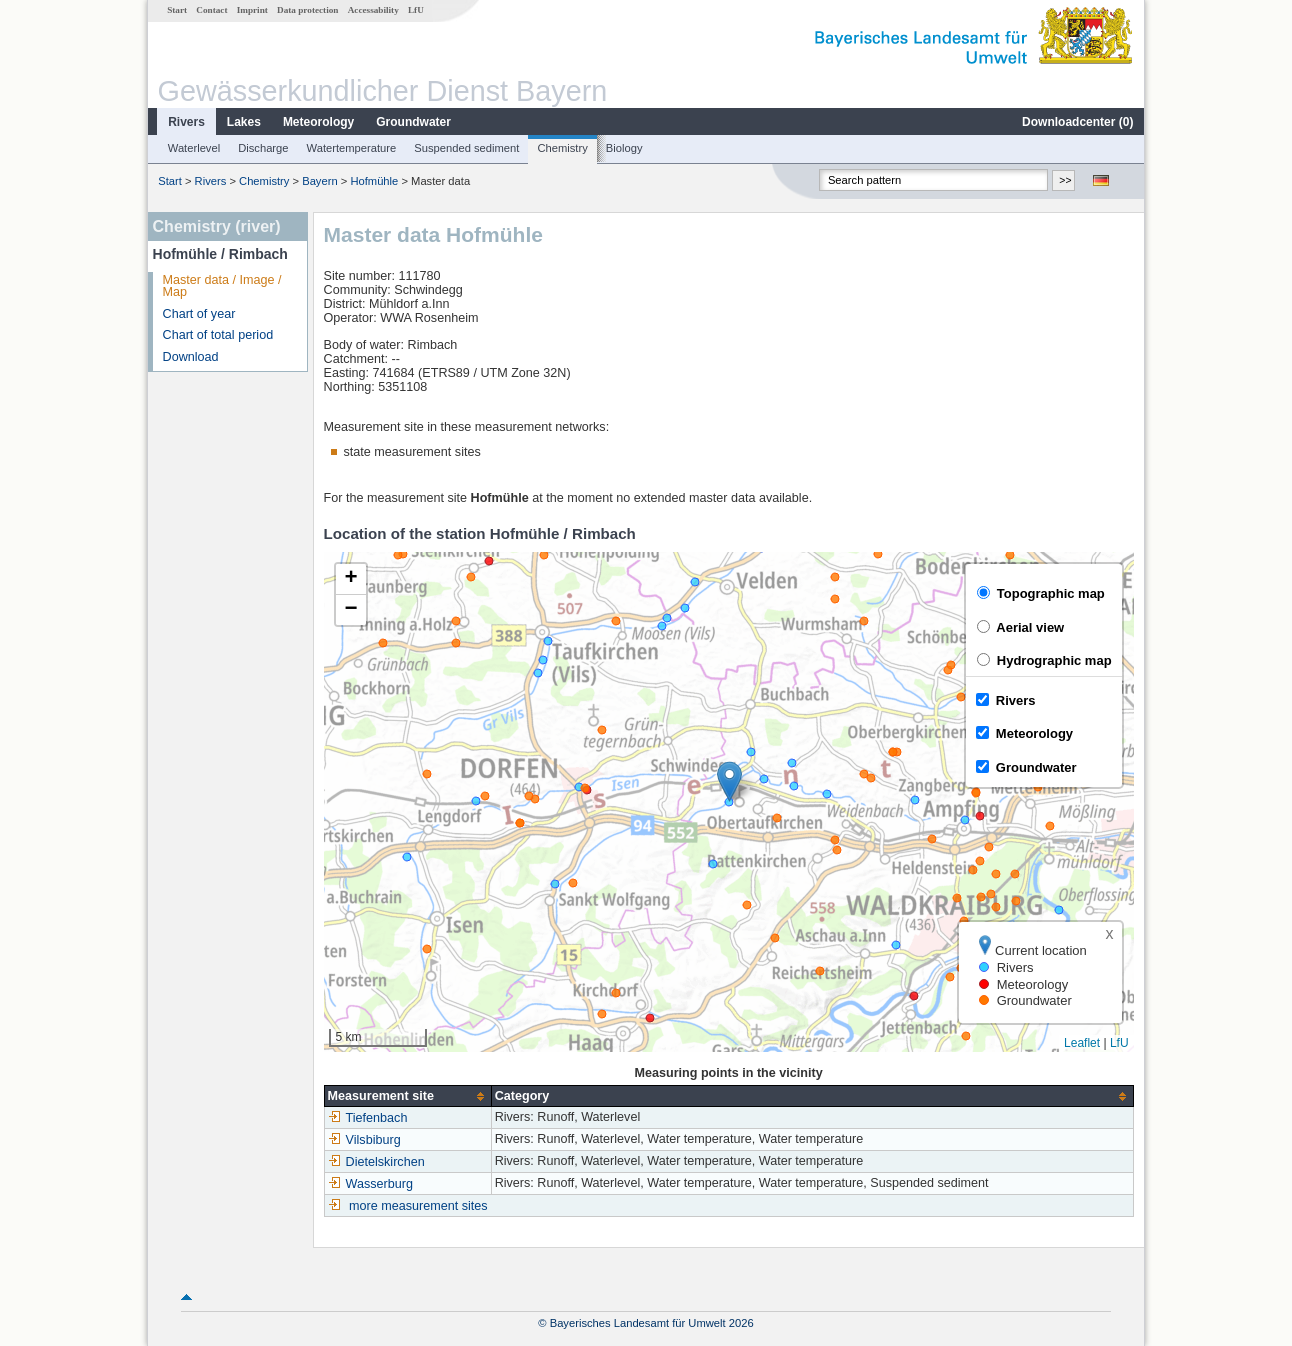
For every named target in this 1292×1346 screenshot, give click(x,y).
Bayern (319, 181)
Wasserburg (370, 1184)
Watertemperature (352, 148)
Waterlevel (194, 148)
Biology (624, 148)
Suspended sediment (466, 148)
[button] (729, 781)
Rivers (186, 122)
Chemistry (562, 148)
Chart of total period (218, 335)
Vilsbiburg (364, 1140)
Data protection (307, 10)
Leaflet (1082, 1043)
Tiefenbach (368, 1118)
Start (177, 10)
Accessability (373, 10)
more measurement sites (418, 1206)
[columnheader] (407, 1096)
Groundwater (413, 122)
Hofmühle (374, 181)
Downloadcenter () (1077, 122)
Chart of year (199, 314)
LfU (416, 10)
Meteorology (318, 122)
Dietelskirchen (376, 1162)
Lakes (244, 122)
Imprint (252, 10)
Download (191, 357)
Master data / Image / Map (222, 286)
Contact (211, 10)
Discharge (263, 148)
